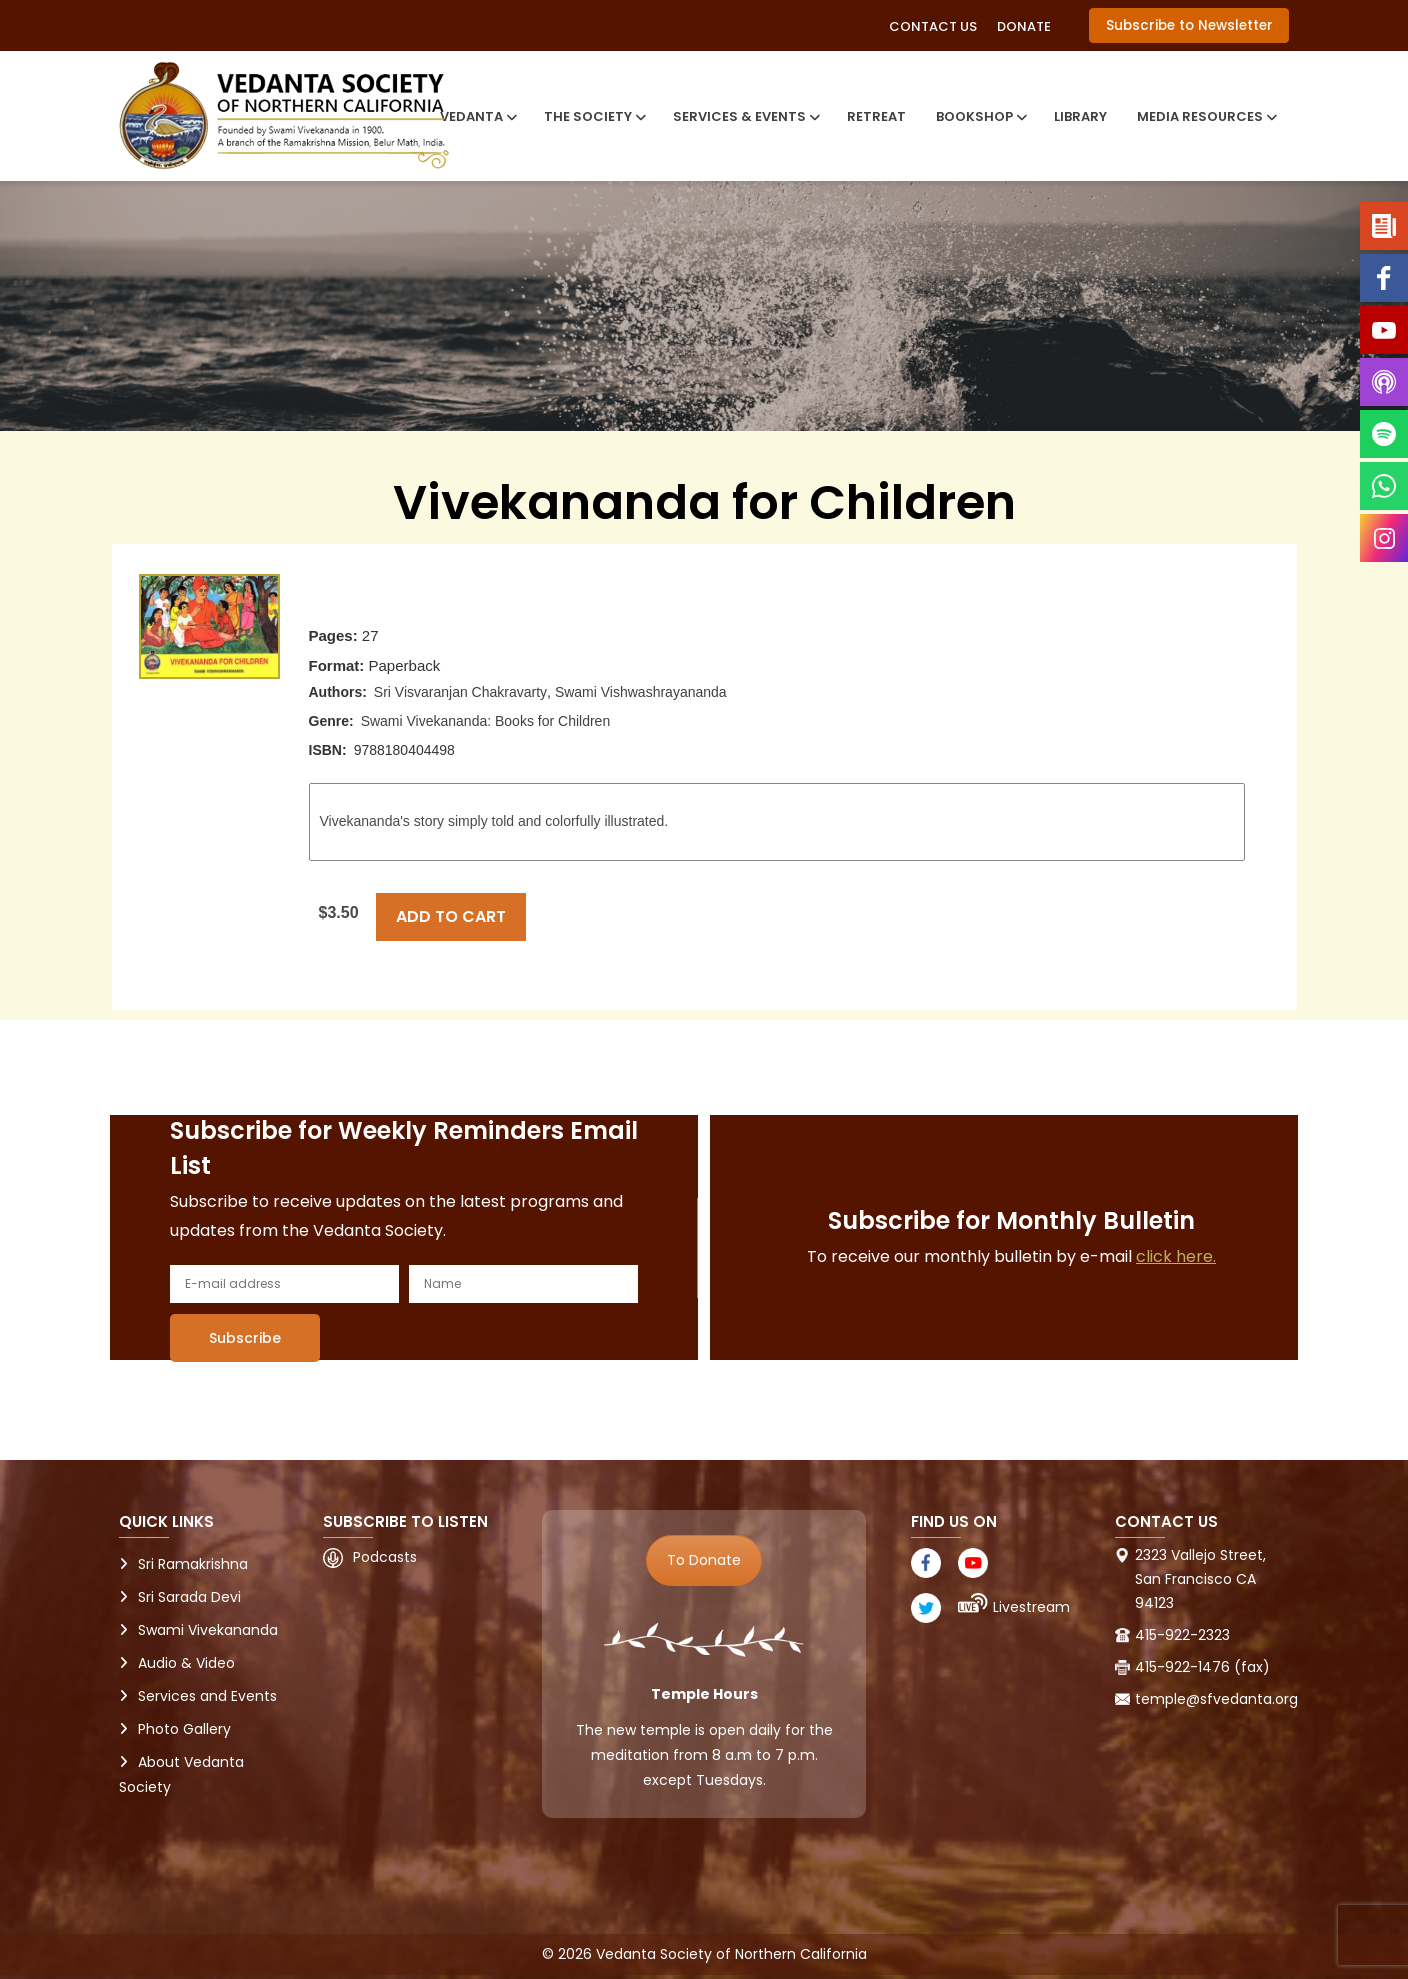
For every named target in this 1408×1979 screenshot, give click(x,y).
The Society (593, 116)
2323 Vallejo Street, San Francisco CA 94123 (1200, 1579)
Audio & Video (186, 1663)
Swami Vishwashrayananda (641, 692)
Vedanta (477, 116)
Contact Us (933, 26)
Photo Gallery (184, 1729)
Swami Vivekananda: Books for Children (486, 721)
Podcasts (385, 1557)
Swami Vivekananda (208, 1630)
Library (1080, 116)
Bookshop (980, 116)
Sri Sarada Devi (189, 1597)
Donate (1024, 26)
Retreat (876, 116)
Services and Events (207, 1696)
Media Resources (1205, 116)
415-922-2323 (1182, 1635)
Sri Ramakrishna (193, 1564)
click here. (1176, 1256)
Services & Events (745, 116)
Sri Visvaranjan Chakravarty (460, 692)
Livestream (1031, 1607)
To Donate (704, 1560)
